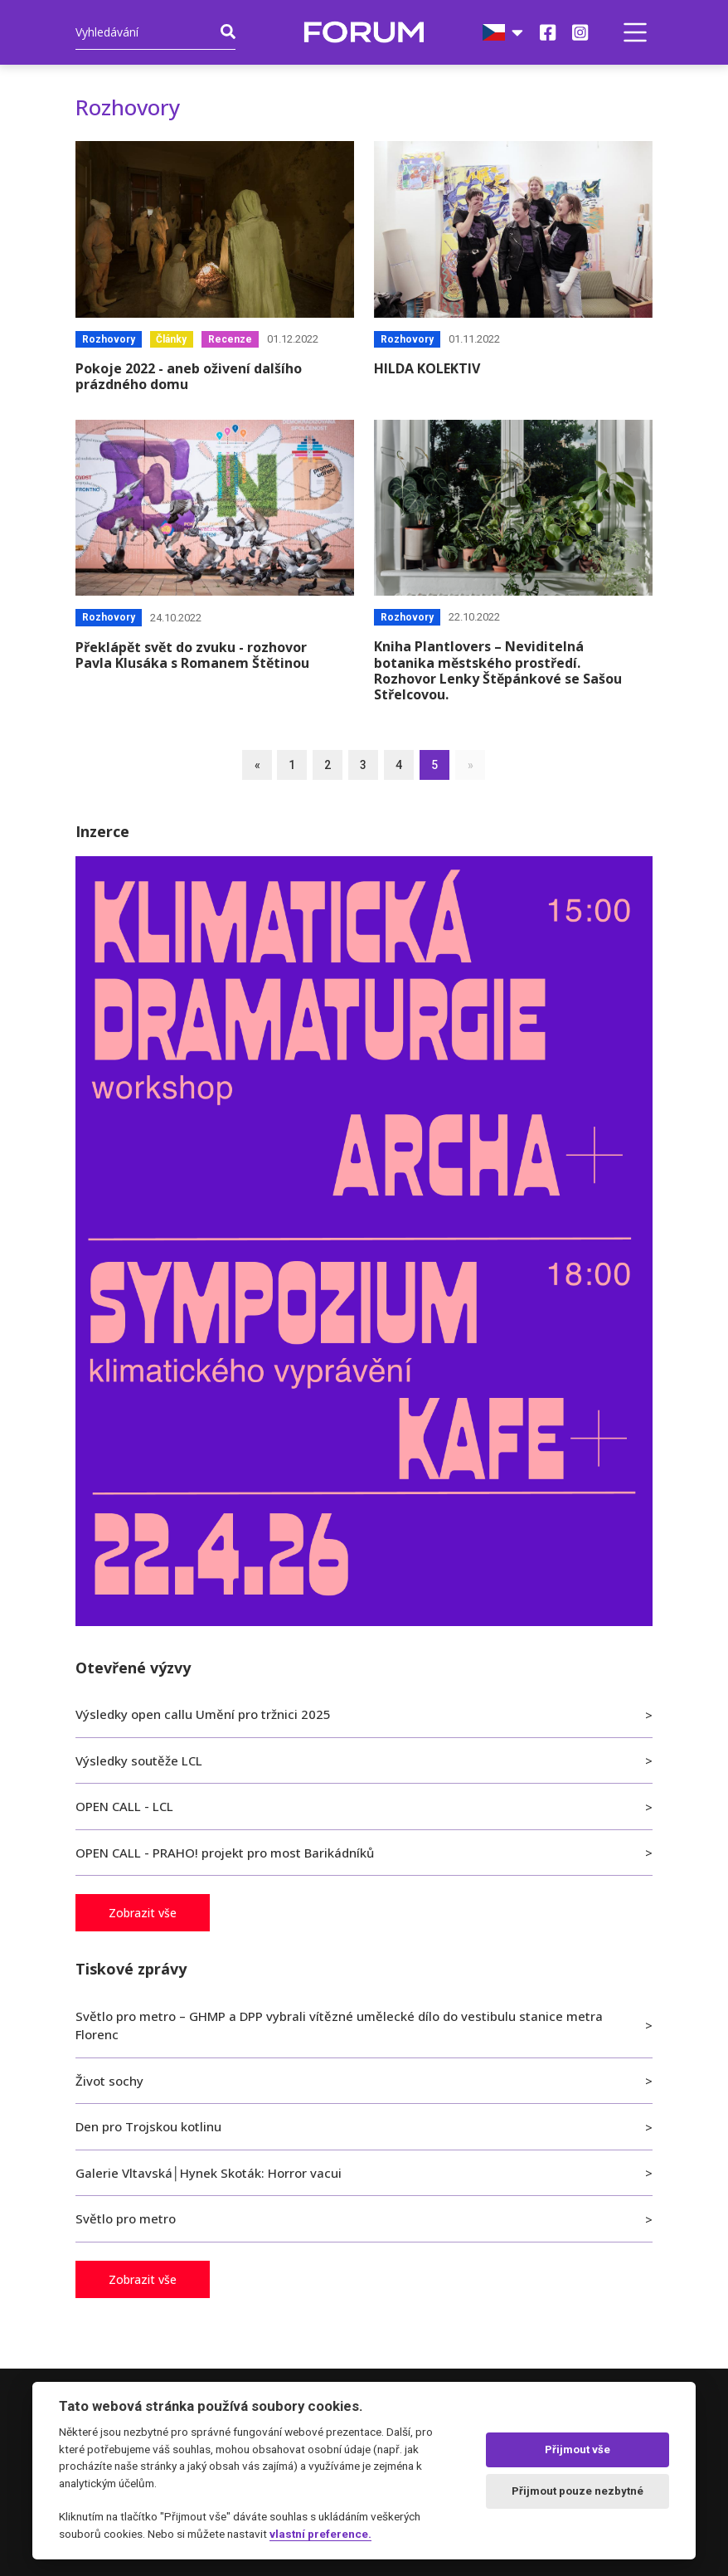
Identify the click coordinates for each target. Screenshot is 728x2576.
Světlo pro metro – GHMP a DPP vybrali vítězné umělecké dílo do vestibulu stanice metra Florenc (339, 2025)
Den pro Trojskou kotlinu (148, 2126)
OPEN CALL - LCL (124, 1806)
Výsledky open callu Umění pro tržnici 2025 (203, 1714)
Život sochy (109, 2080)
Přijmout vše (577, 2449)
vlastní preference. (320, 2533)
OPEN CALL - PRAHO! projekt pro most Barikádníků (224, 1852)
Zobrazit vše (143, 1913)
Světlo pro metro (125, 2218)
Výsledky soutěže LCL (138, 1760)
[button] (635, 32)
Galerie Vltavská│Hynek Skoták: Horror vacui (208, 2173)
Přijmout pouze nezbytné (577, 2491)
